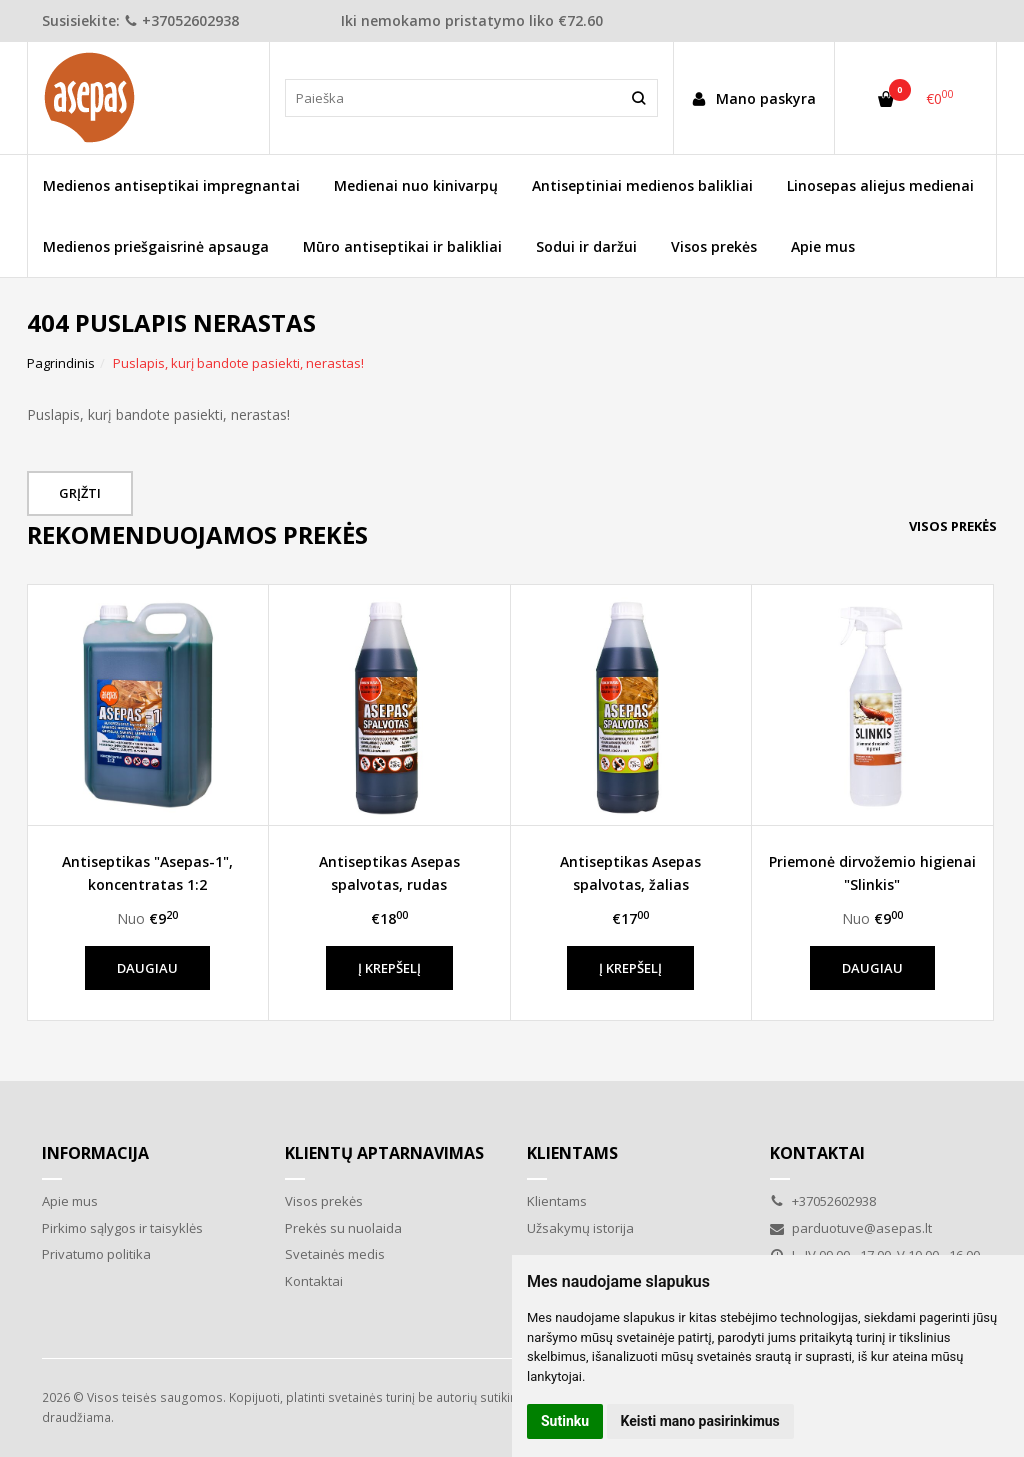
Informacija (95, 1153)
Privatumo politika (96, 1254)
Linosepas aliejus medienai (880, 185)
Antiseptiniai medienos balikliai (642, 185)
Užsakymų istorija (580, 1228)
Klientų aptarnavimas (384, 1153)
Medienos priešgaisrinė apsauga (156, 246)
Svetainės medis (335, 1254)
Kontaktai (314, 1281)
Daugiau (147, 968)
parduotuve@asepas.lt (851, 1228)
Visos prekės (714, 246)
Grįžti (80, 493)
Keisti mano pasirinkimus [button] (700, 1421)
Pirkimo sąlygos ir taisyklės (122, 1228)
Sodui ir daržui (586, 246)
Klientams (572, 1153)
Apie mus (823, 246)
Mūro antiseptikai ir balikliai (402, 246)
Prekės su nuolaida (343, 1228)
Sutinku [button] (565, 1421)
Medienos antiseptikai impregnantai (171, 185)
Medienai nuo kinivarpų (416, 185)
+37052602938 (181, 20)
